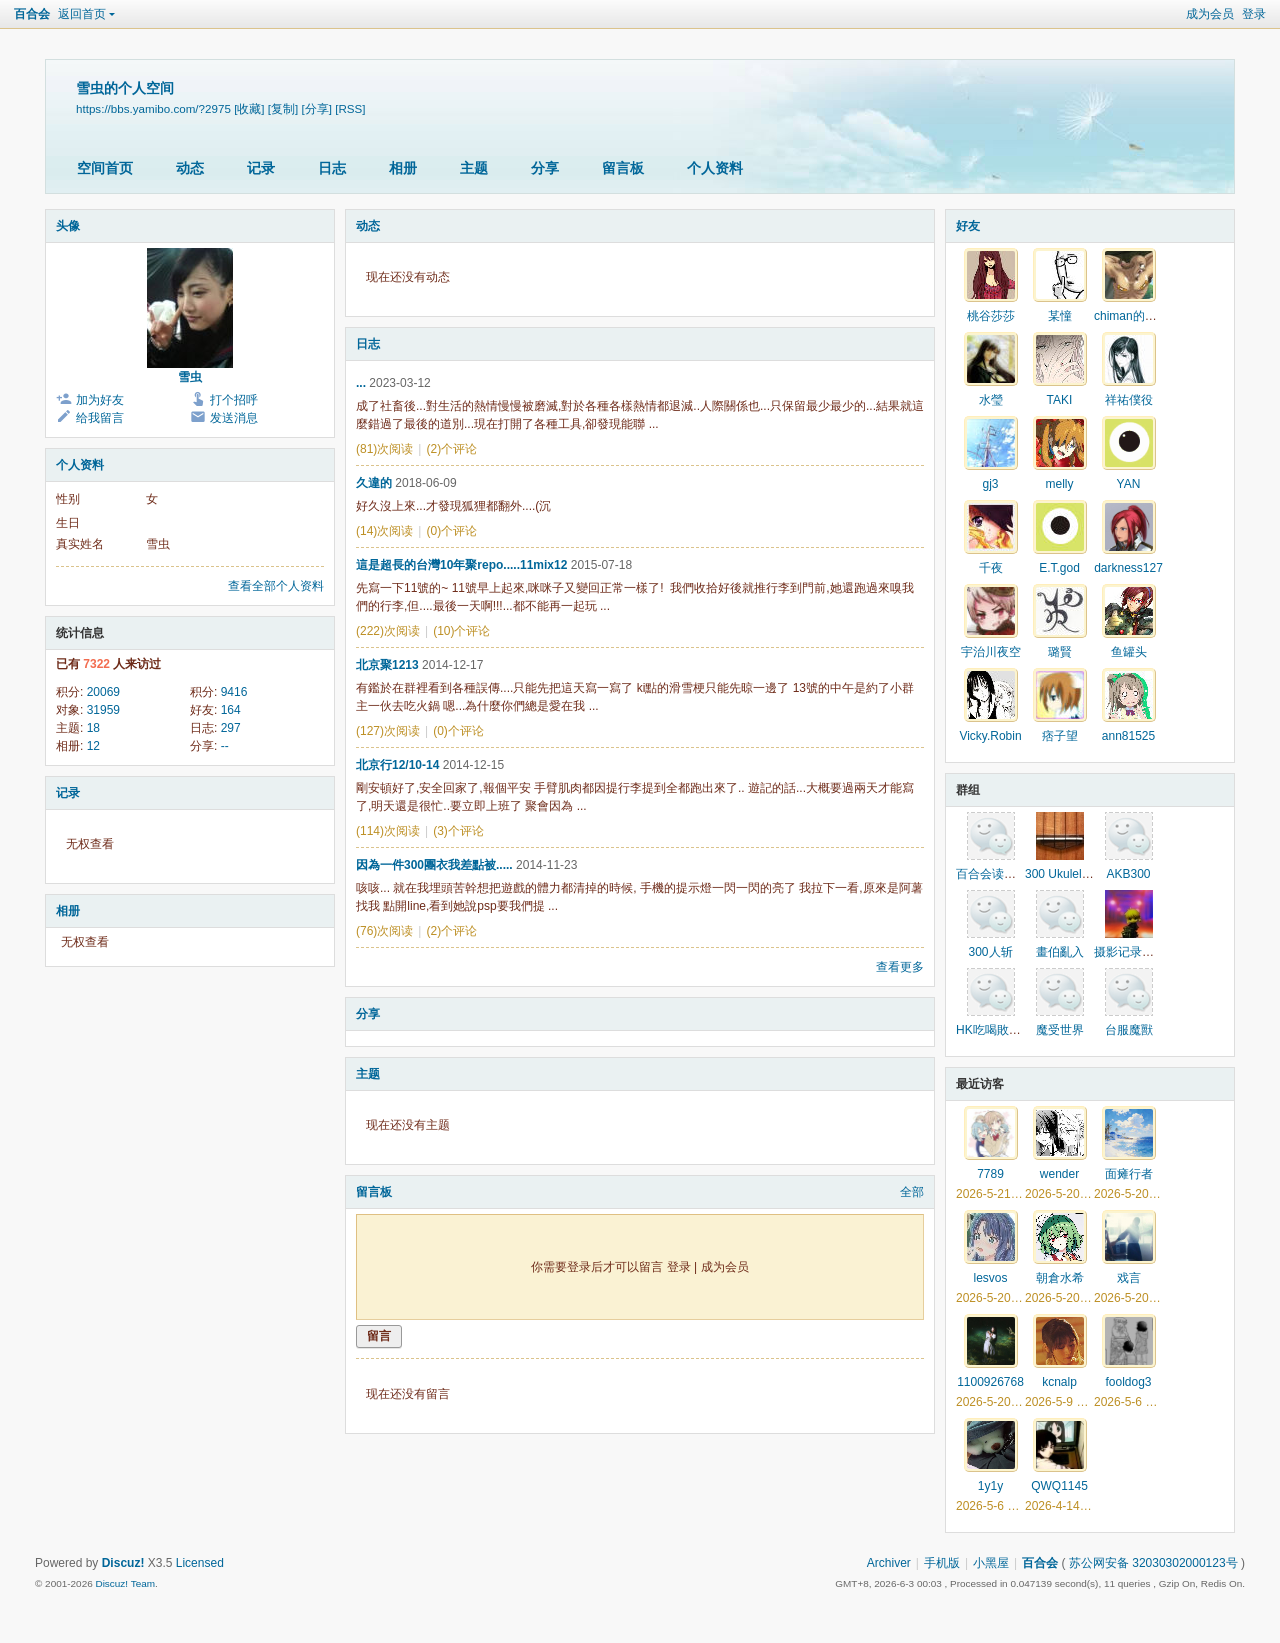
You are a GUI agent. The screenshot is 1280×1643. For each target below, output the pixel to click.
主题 (474, 168)
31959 (103, 710)
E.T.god (1059, 568)
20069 (103, 692)
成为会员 (1210, 14)
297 (231, 728)
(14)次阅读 (384, 531)
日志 (332, 168)
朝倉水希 (1060, 1278)
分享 (545, 168)
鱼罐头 (1129, 652)
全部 (912, 1192)
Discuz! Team (125, 1583)
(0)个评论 (451, 531)
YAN (1129, 484)
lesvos (990, 1278)
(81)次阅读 (384, 449)
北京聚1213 (387, 665)
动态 (190, 168)
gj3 (990, 484)
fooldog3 (1128, 1382)
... (361, 383)
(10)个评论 (461, 631)
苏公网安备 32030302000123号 (1153, 1563)
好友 (968, 226)
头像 (68, 226)
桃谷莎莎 (991, 316)
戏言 (1129, 1278)
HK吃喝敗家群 (994, 1030)
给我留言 (100, 418)
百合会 (32, 14)
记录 (261, 168)
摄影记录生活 (1130, 952)
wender (1059, 1174)
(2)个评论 (451, 449)
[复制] (283, 108)
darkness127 (1128, 568)
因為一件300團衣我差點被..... (434, 865)
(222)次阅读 (388, 631)
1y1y (990, 1486)
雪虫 (190, 377)
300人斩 (990, 952)
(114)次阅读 (388, 831)
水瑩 (991, 400)
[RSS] (350, 108)
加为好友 (100, 400)
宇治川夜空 (991, 652)
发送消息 (234, 418)
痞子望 (1060, 736)
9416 (234, 692)
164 (231, 710)
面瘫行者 (1129, 1174)
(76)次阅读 (384, 931)
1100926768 (990, 1382)
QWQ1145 (1059, 1486)
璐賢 (1060, 652)
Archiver (889, 1563)
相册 (403, 168)
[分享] (317, 108)
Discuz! (123, 1563)
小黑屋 (991, 1563)
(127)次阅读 (388, 731)
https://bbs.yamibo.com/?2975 (153, 108)
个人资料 (715, 168)
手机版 (942, 1563)
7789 (990, 1174)
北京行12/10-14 (397, 765)
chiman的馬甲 (1131, 316)
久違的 (374, 483)
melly (1059, 484)
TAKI (1060, 400)
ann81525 (1128, 736)
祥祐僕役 (1129, 400)
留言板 (623, 168)
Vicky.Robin (990, 736)
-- (225, 746)
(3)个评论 (458, 831)
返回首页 (82, 14)
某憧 (1060, 316)
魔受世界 (1060, 1030)
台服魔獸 (1129, 1030)
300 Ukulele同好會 (1074, 874)
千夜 (991, 568)
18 (93, 728)
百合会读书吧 (992, 874)
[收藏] (249, 108)
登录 (1254, 14)
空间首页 (105, 168)
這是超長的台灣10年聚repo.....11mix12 (461, 565)
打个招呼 (234, 400)
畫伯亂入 (1060, 952)
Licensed (200, 1563)
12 (93, 746)
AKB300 (1128, 874)
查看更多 (900, 967)
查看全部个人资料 (276, 586)
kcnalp (1059, 1382)
